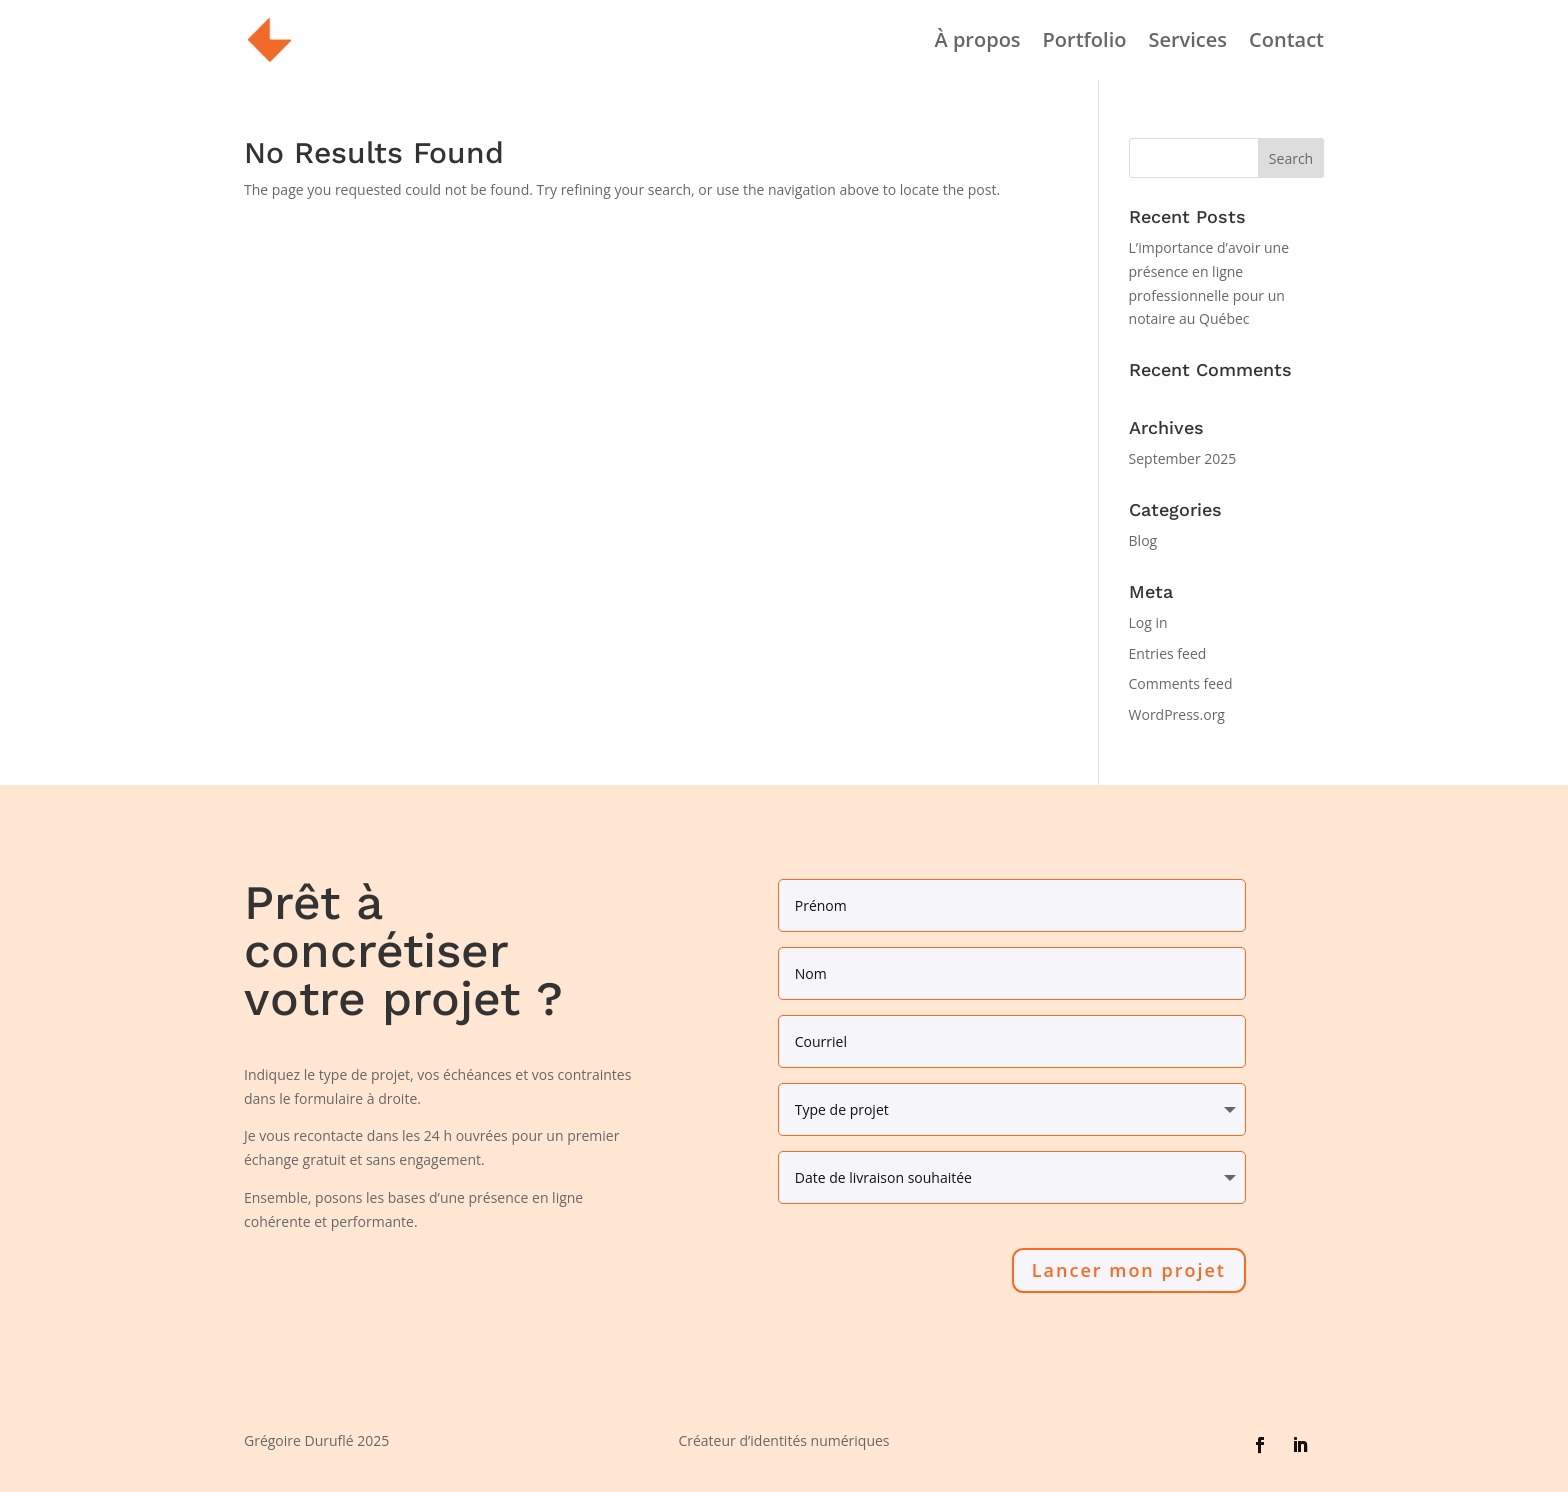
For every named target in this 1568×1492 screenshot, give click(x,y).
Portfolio (1085, 43)
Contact (1286, 43)
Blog (1143, 540)
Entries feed (1168, 653)
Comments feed (1181, 683)
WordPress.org (1177, 714)
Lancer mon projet (1129, 1270)
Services (1187, 43)
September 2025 (1183, 458)
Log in (1148, 622)
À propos (977, 43)
